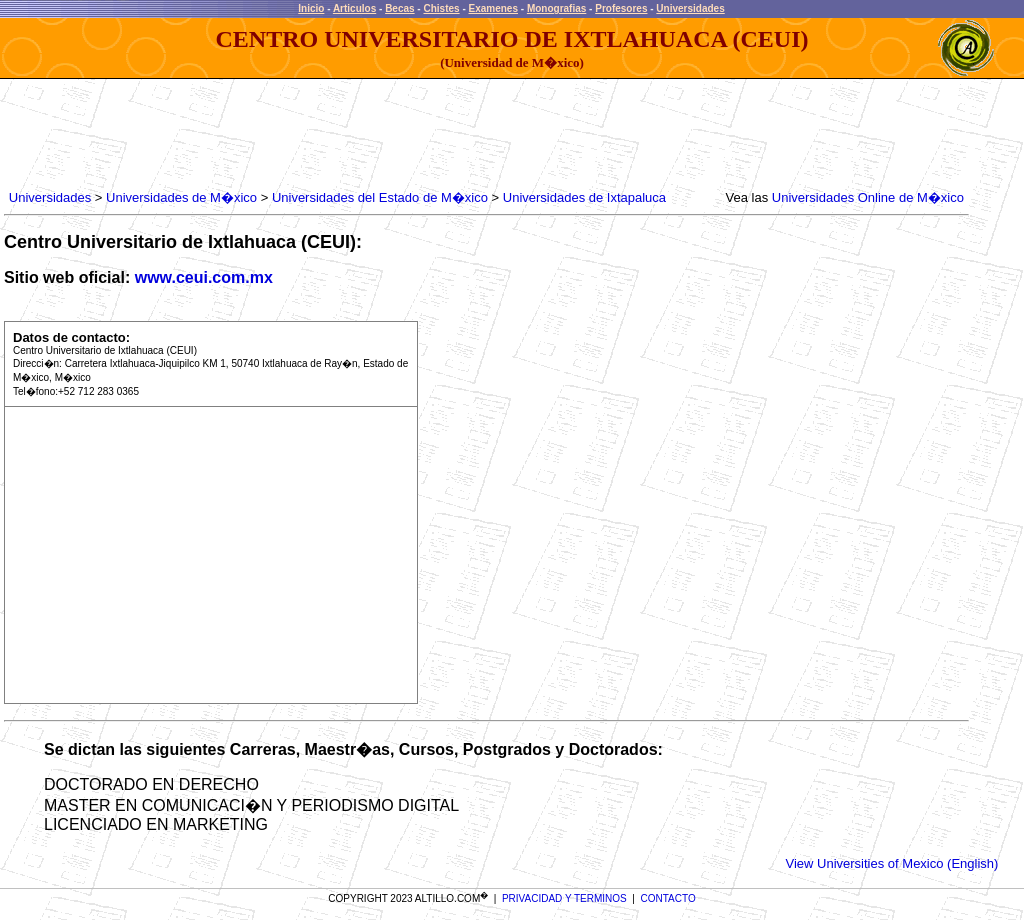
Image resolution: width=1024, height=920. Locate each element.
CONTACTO (668, 898)
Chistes (441, 8)
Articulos (354, 8)
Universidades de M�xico (181, 197)
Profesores (621, 8)
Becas (399, 8)
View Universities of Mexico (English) (892, 863)
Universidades (690, 8)
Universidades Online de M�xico (868, 197)
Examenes (493, 8)
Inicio (311, 8)
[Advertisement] (369, 135)
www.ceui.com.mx (204, 277)
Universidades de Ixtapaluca (584, 197)
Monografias (556, 8)
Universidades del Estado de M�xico (380, 197)
